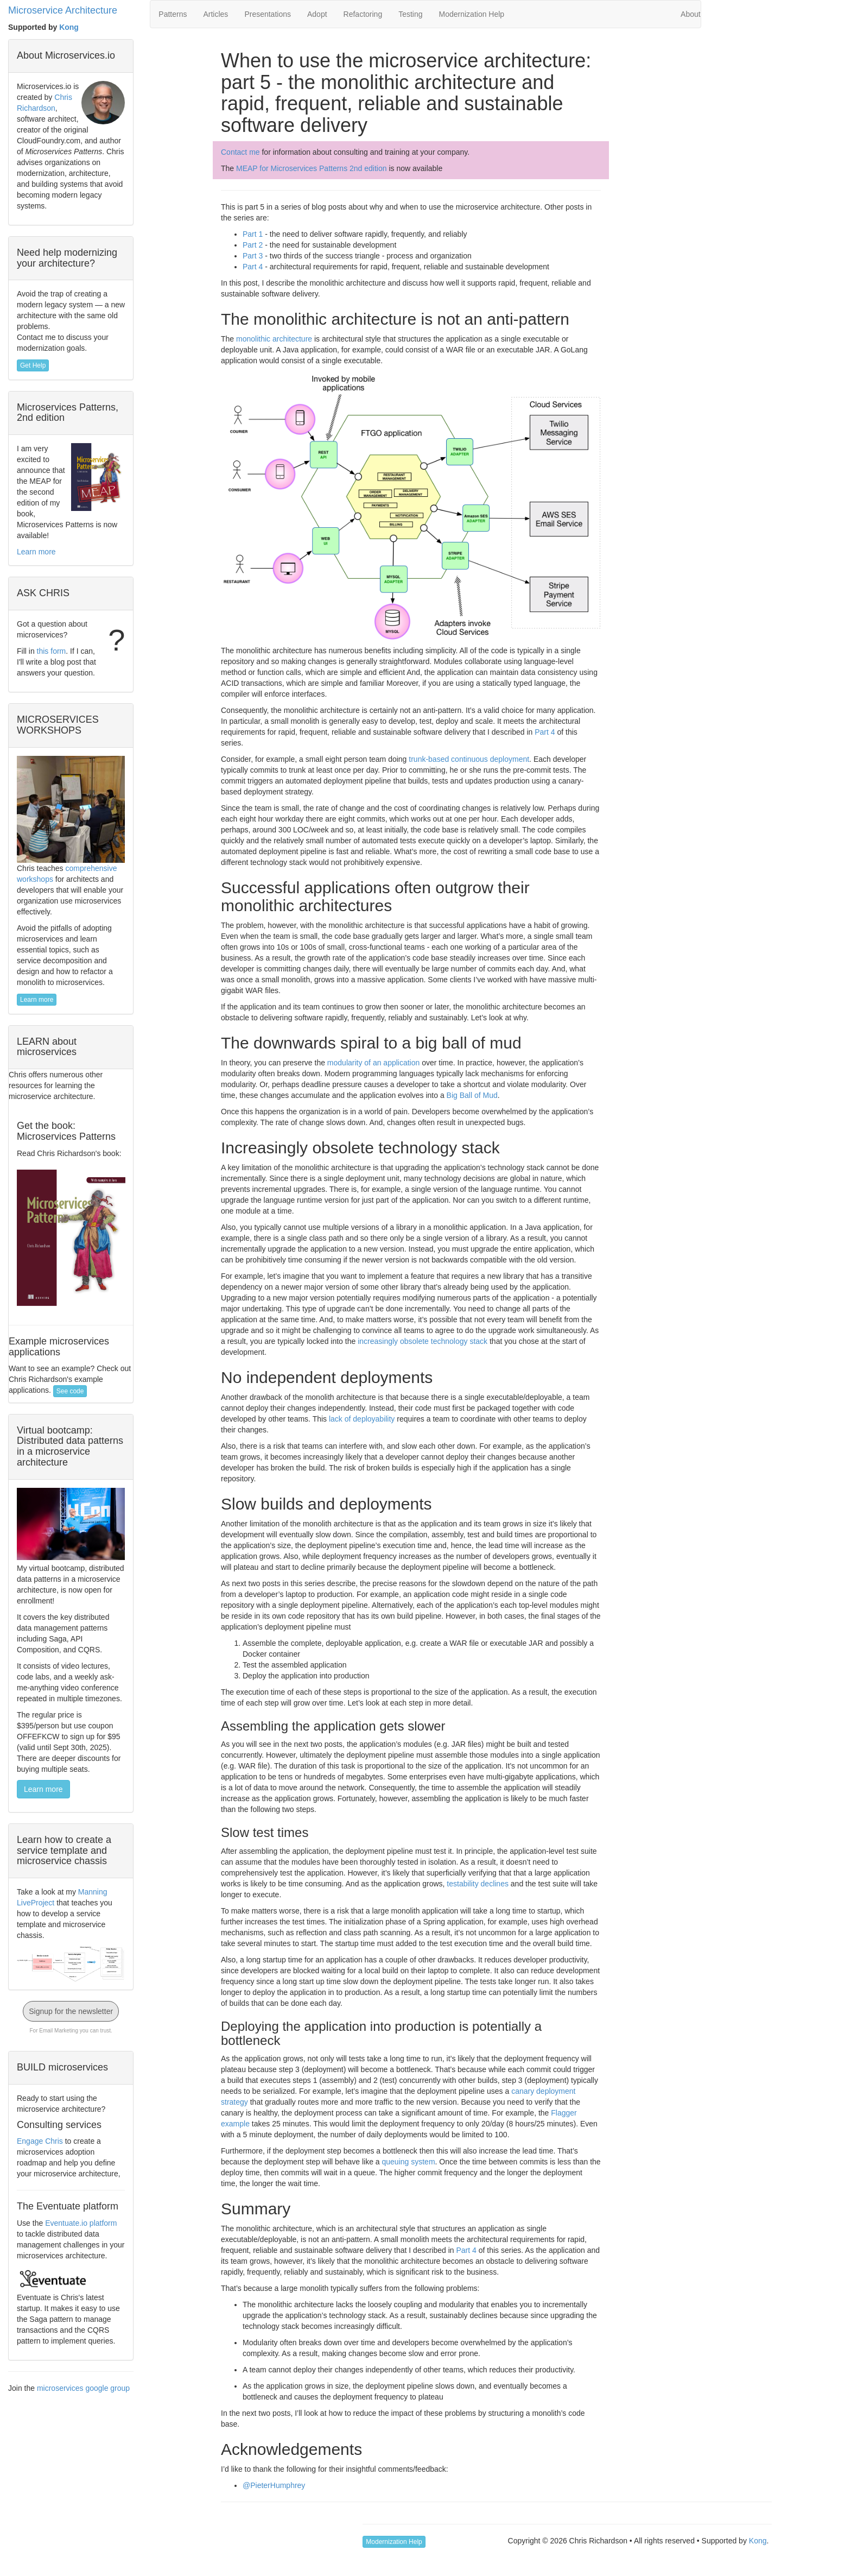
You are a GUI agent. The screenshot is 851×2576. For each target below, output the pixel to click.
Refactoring (363, 14)
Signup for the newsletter (71, 2011)
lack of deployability (362, 1419)
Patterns (172, 14)
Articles (215, 14)
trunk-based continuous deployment (469, 759)
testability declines (478, 1883)
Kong (69, 27)
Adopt (317, 14)
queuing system (408, 2161)
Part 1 (253, 234)
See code (70, 1391)
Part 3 (253, 255)
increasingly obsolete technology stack (422, 1341)
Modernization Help (472, 14)
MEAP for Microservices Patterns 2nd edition (311, 168)
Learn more (36, 551)
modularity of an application (373, 1062)
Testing (410, 14)
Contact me (240, 152)
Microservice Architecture (62, 10)
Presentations (267, 14)
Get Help (33, 365)
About (691, 14)
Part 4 (253, 266)
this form (51, 651)
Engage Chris (40, 2141)
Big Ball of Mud (472, 1095)
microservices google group (83, 2388)
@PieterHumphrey (274, 2485)
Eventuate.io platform (81, 2223)
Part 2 (253, 245)
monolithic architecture (274, 338)
